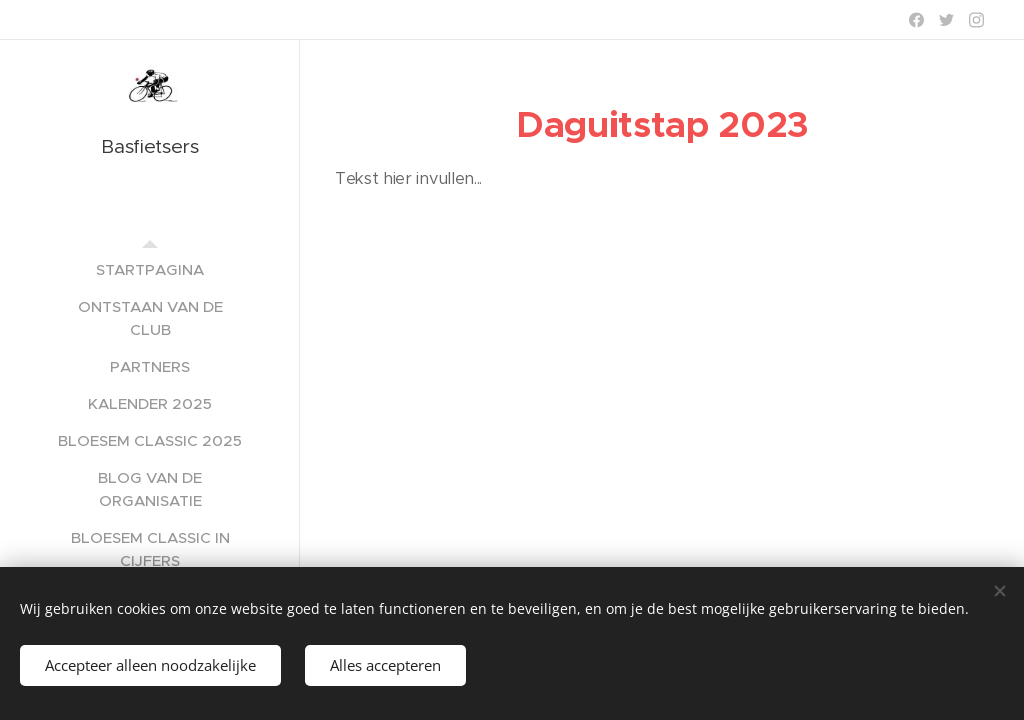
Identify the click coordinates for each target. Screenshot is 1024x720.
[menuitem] (150, 269)
